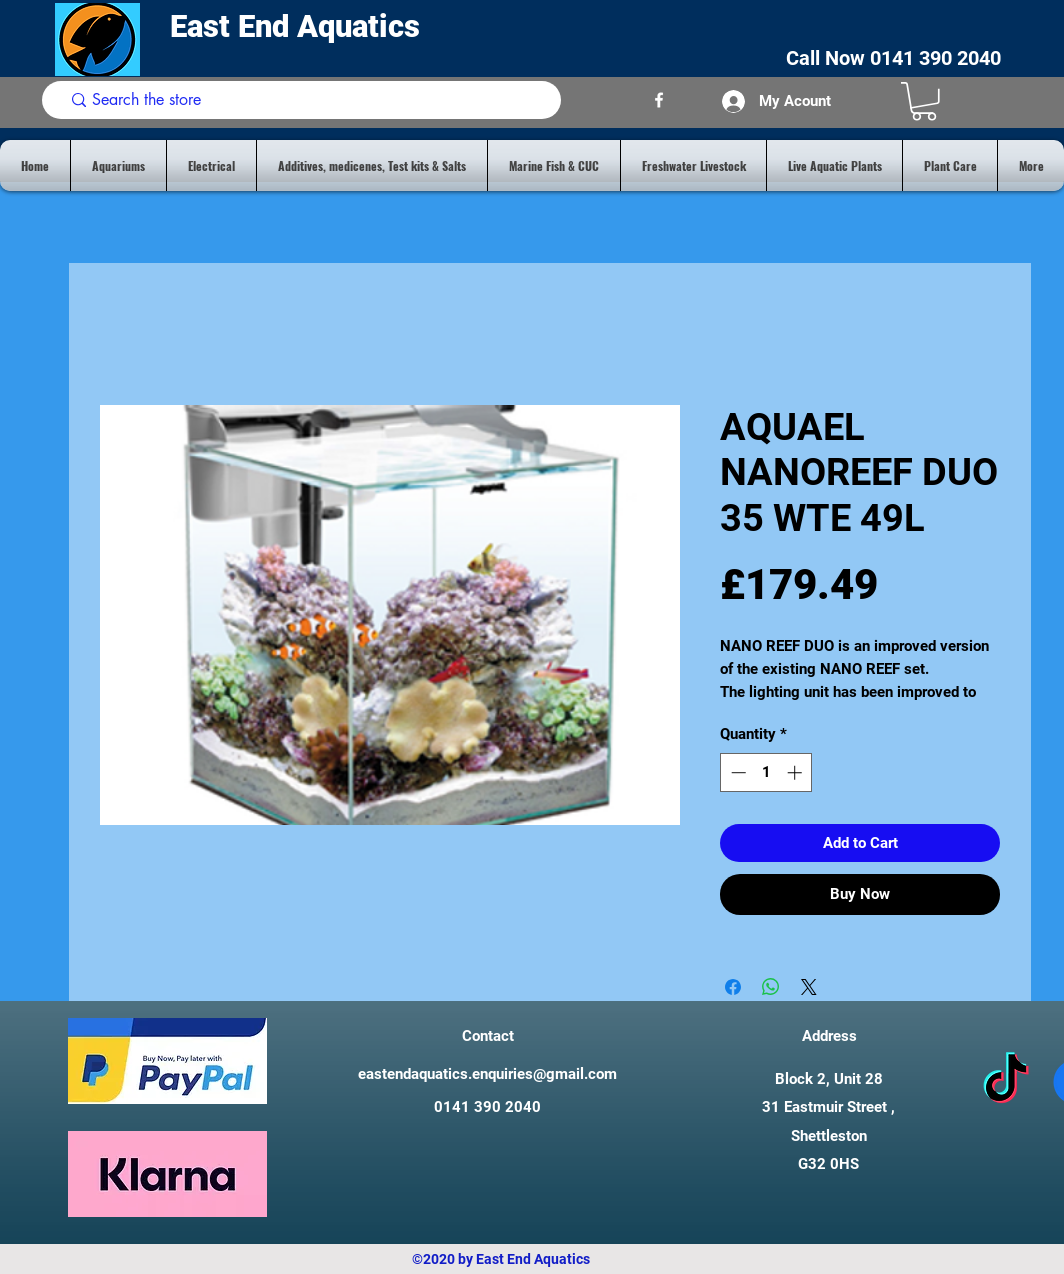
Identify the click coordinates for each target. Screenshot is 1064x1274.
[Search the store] (305, 100)
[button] (924, 101)
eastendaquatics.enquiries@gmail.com (487, 1074)
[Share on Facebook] (733, 987)
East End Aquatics (299, 26)
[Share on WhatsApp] (771, 987)
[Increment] (796, 772)
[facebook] (659, 100)
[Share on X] (809, 987)
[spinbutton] (766, 772)
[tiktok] (1006, 1082)
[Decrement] (736, 772)
